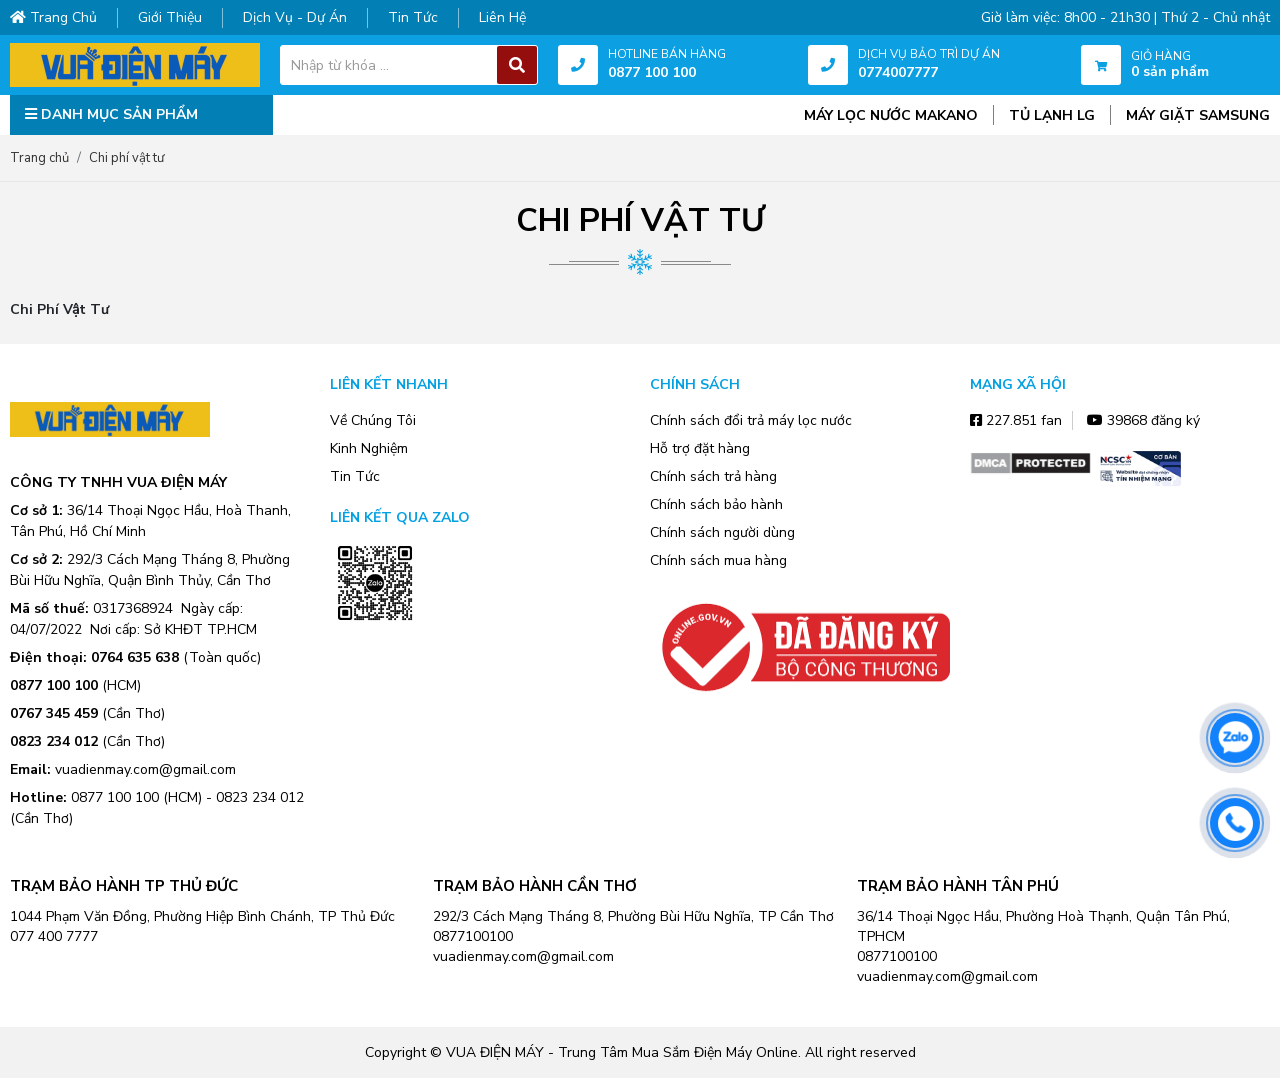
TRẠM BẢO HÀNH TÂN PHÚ (958, 886)
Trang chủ (53, 17)
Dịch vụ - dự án (295, 17)
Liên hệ (502, 17)
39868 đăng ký (1143, 420)
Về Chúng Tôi (373, 420)
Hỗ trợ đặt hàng (700, 448)
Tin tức (413, 17)
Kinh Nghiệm (369, 448)
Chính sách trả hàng (713, 476)
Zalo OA (375, 650)
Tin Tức (355, 476)
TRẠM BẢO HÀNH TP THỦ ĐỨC (124, 886)
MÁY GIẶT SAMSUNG (1198, 115)
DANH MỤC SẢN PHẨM (111, 114)
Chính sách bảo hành (716, 504)
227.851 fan (1016, 420)
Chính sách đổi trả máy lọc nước (751, 420)
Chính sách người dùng (722, 532)
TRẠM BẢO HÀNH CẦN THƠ (535, 886)
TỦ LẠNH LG (1052, 115)
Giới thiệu (170, 17)
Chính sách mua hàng (718, 560)
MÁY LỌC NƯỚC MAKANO (891, 115)
